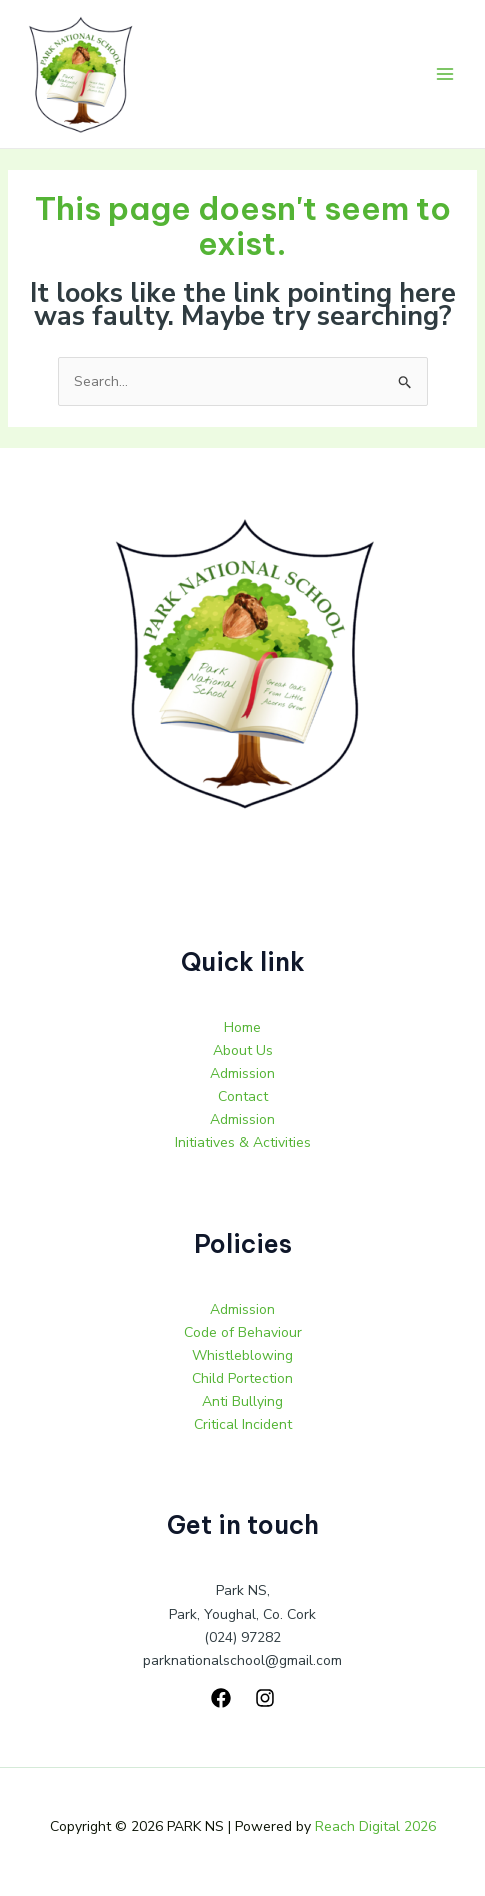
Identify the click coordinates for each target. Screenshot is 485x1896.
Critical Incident (243, 1424)
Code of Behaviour (243, 1332)
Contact (243, 1096)
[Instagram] (265, 1698)
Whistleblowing (242, 1355)
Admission (242, 1073)
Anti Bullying (242, 1401)
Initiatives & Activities (243, 1142)
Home (242, 1027)
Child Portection (242, 1378)
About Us (243, 1050)
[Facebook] (221, 1698)
